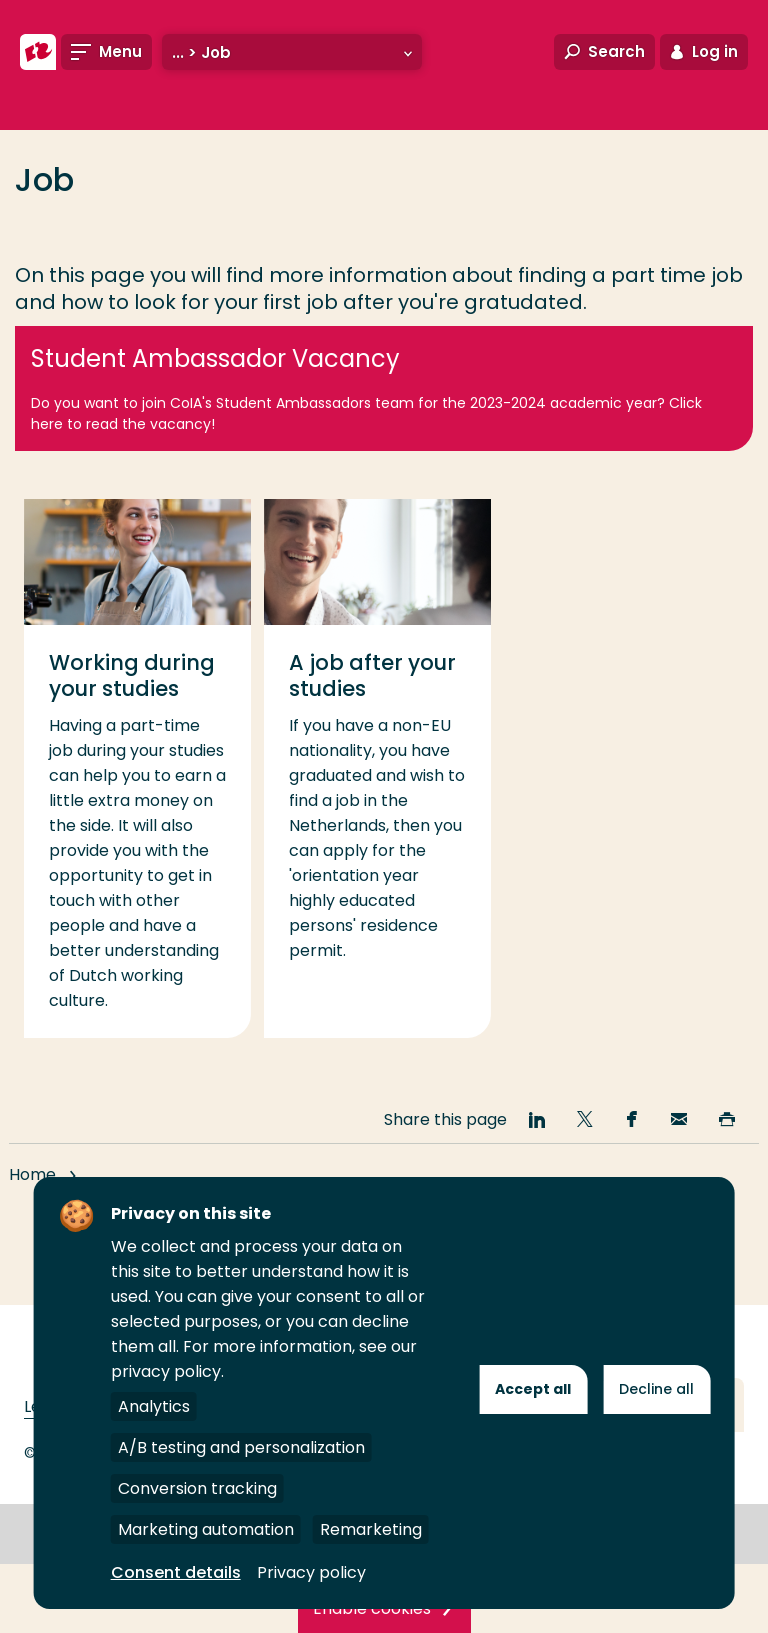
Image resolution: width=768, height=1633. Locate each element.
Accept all (533, 1389)
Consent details (176, 1572)
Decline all (656, 1389)
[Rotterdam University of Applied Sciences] (38, 52)
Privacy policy (311, 1572)
